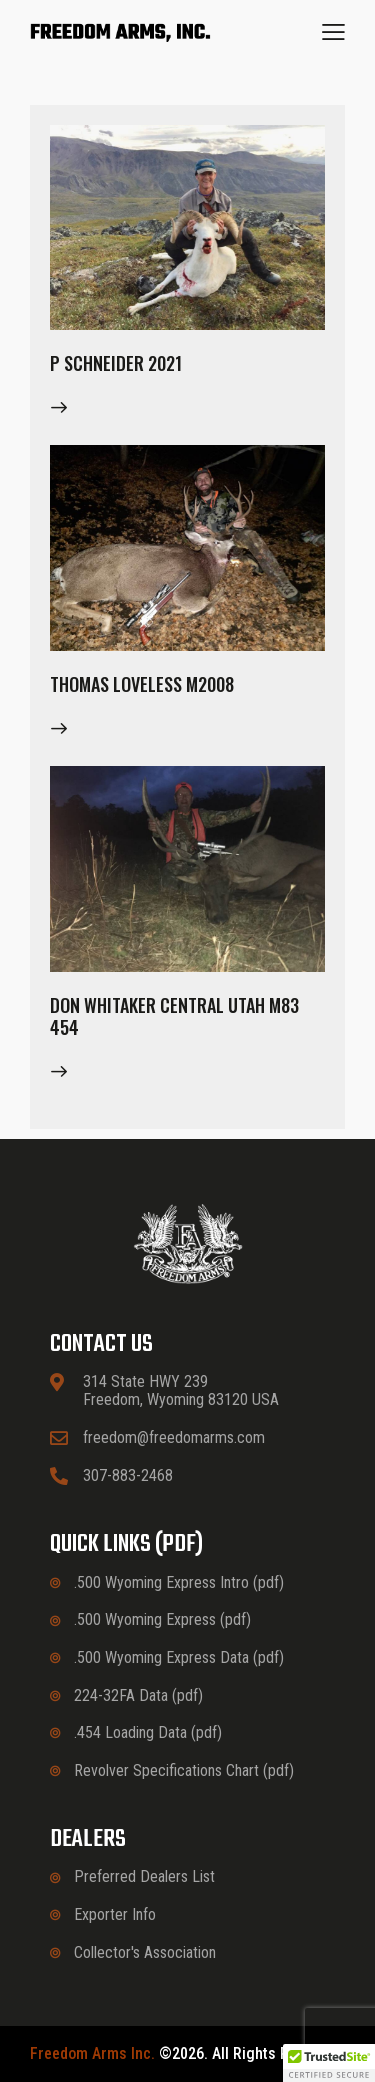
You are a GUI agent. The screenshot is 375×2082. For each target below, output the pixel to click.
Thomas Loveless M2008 (142, 684)
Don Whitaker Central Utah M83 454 (174, 1016)
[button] (333, 32)
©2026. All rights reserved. (188, 2054)
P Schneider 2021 (116, 363)
